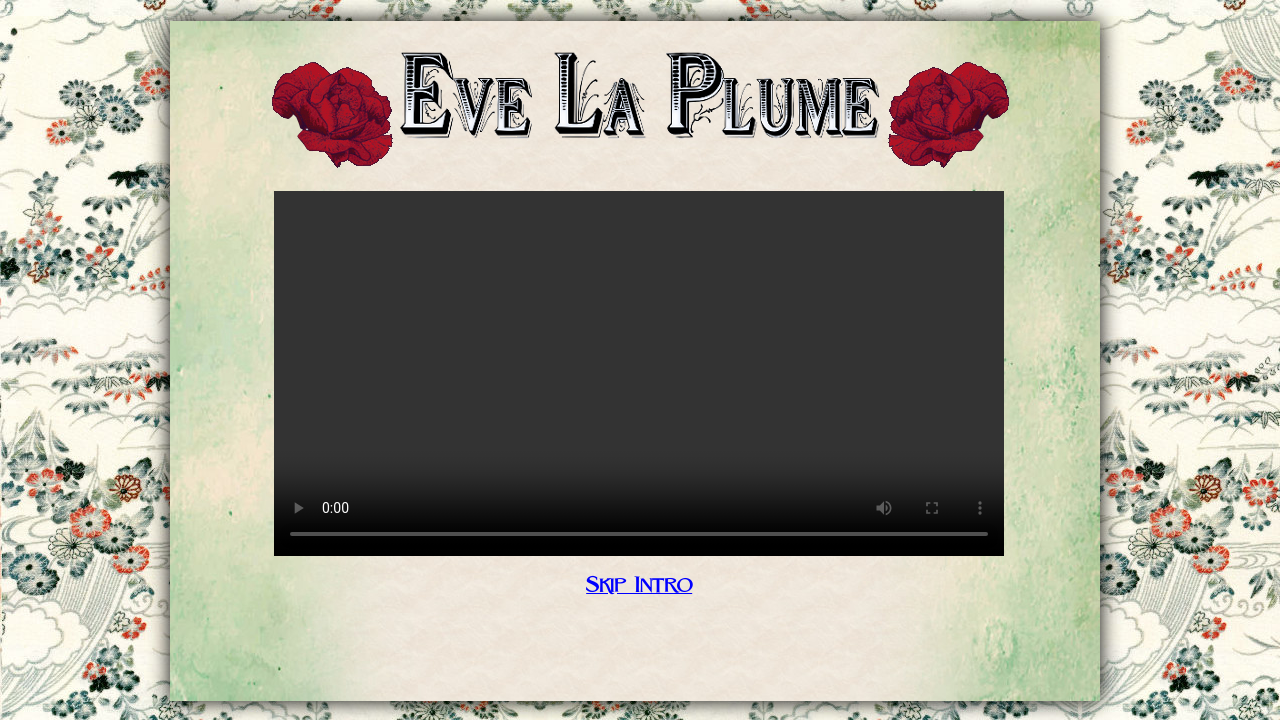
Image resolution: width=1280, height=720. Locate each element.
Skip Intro (639, 586)
